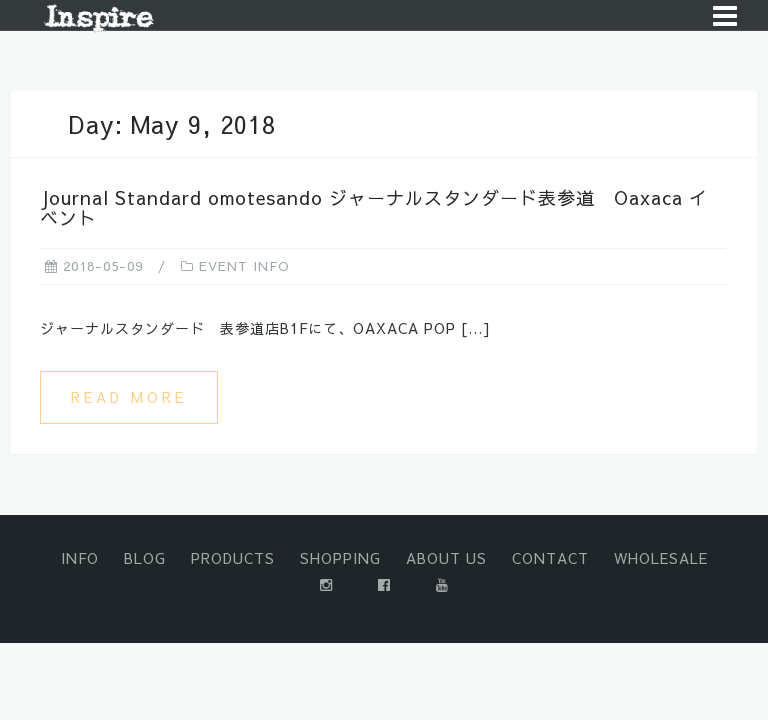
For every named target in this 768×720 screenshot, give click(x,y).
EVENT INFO (244, 266)
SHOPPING (340, 558)
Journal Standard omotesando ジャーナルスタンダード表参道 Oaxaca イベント (374, 207)
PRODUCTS (233, 558)
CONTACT (550, 558)
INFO (80, 558)
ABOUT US (446, 558)
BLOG (145, 558)
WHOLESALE (661, 558)
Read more (129, 397)
